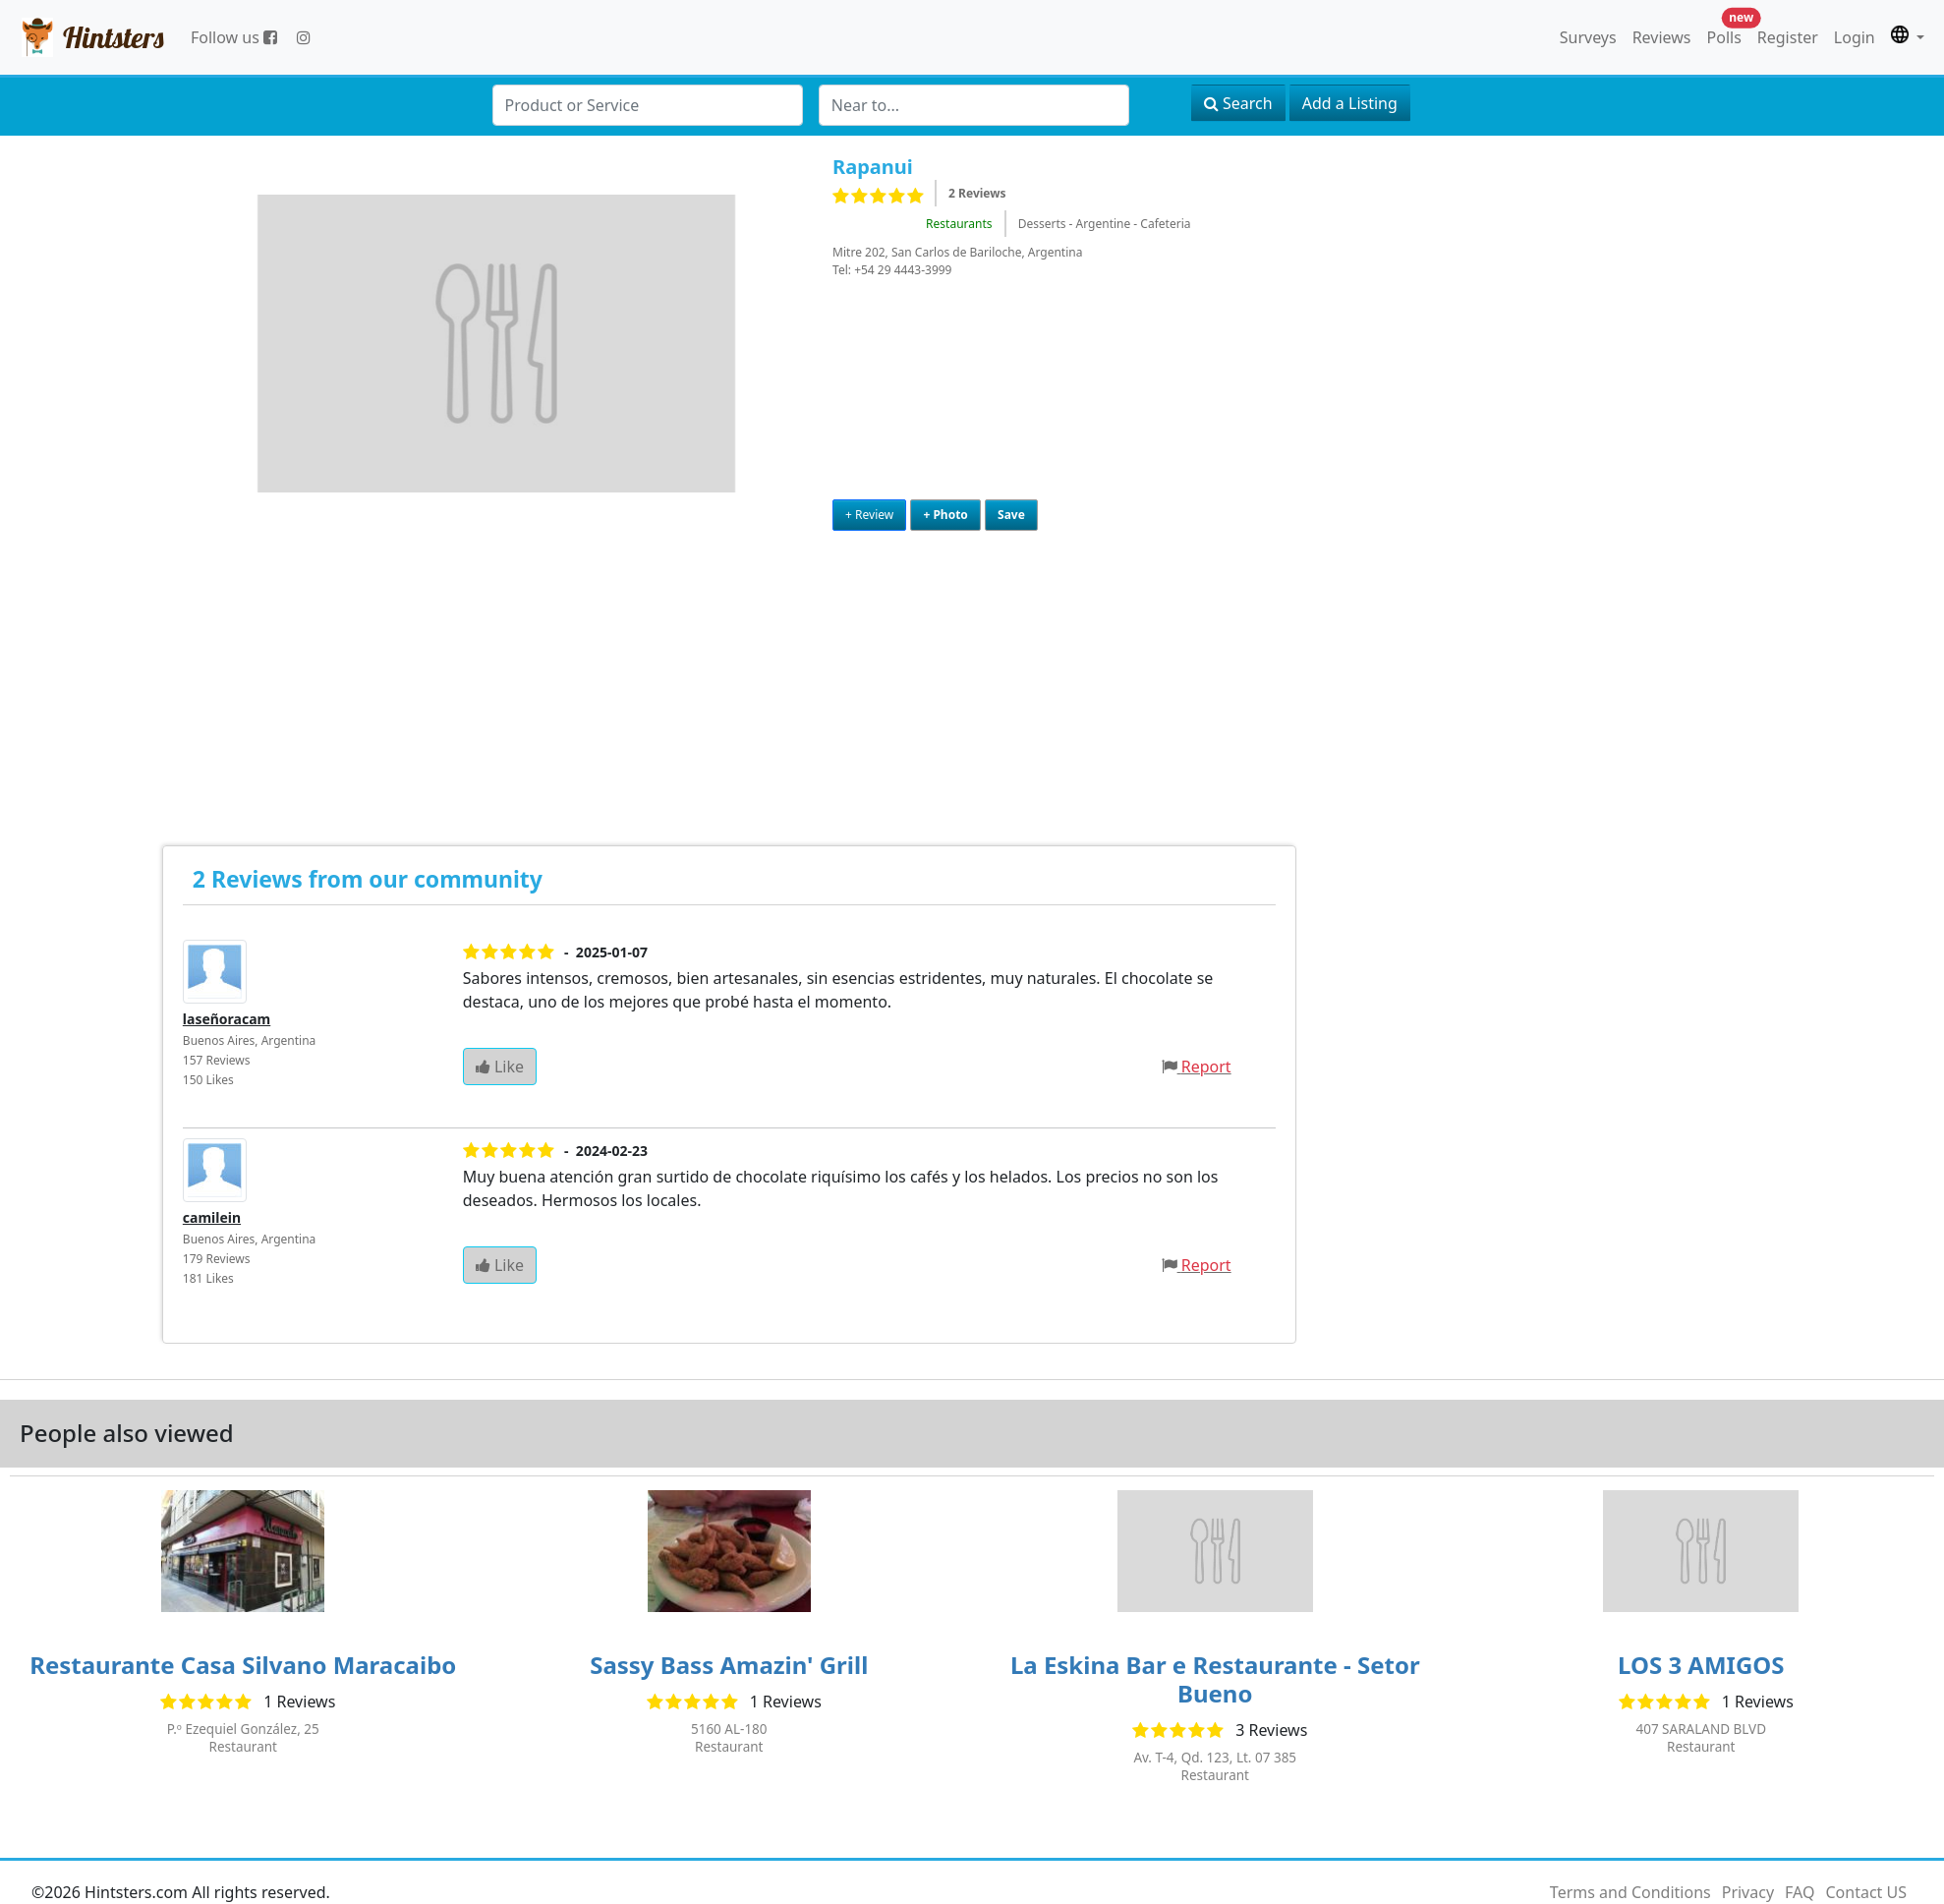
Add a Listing (1350, 103)
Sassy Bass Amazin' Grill (729, 1664)
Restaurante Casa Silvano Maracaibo (242, 1664)
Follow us (234, 37)
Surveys (1588, 37)
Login (1854, 37)
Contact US (1866, 1892)
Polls (1728, 33)
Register (1787, 37)
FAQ (1799, 1892)
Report (1206, 1066)
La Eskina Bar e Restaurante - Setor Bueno (1215, 1678)
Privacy (1748, 1892)
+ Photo (945, 514)
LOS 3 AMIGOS (1701, 1664)
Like (500, 1066)
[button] (1907, 37)
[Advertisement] (198, 668)
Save (1011, 514)
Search (1238, 103)
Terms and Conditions (1630, 1892)
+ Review (869, 514)
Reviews (1661, 37)
